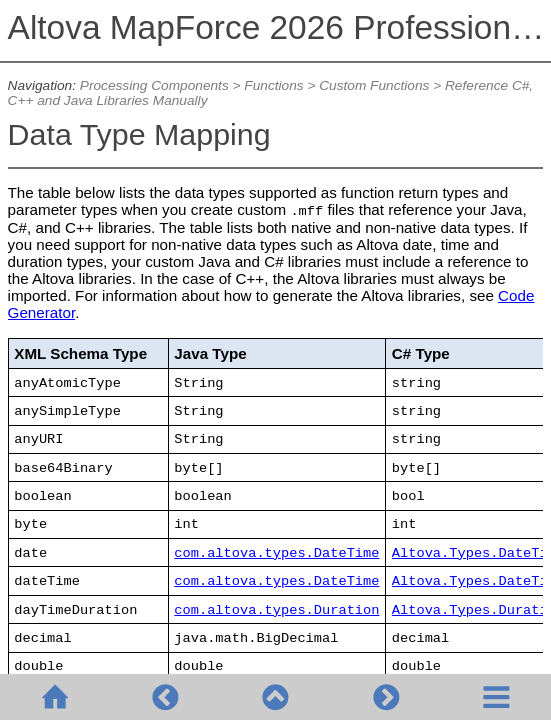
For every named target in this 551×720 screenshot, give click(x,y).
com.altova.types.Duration (276, 610)
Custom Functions (374, 85)
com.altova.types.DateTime (276, 553)
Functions (273, 85)
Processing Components (154, 85)
